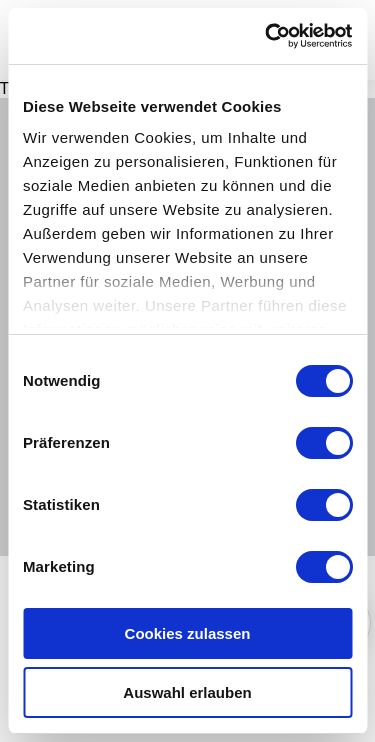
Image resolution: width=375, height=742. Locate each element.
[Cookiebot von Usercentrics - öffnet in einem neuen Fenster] (267, 36)
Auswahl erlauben (187, 692)
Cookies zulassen (188, 633)
